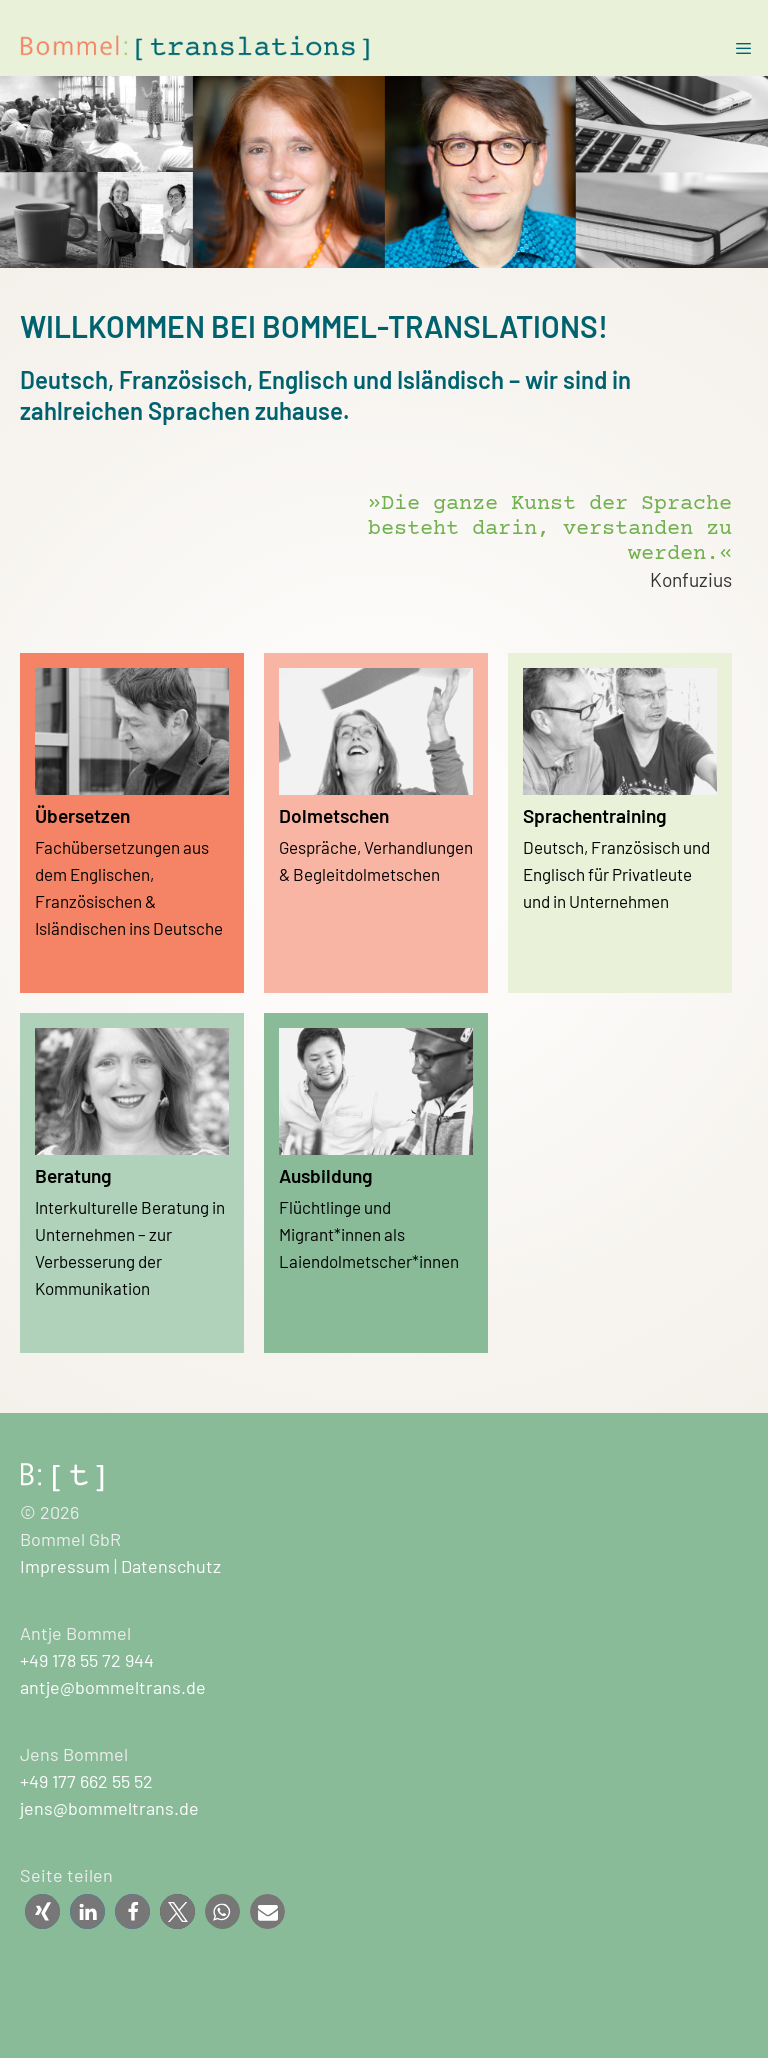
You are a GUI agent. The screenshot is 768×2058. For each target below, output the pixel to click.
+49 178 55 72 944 (87, 1660)
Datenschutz (171, 1566)
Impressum (65, 1566)
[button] (42, 1911)
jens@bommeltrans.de (109, 1808)
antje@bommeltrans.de (113, 1687)
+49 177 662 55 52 (86, 1781)
